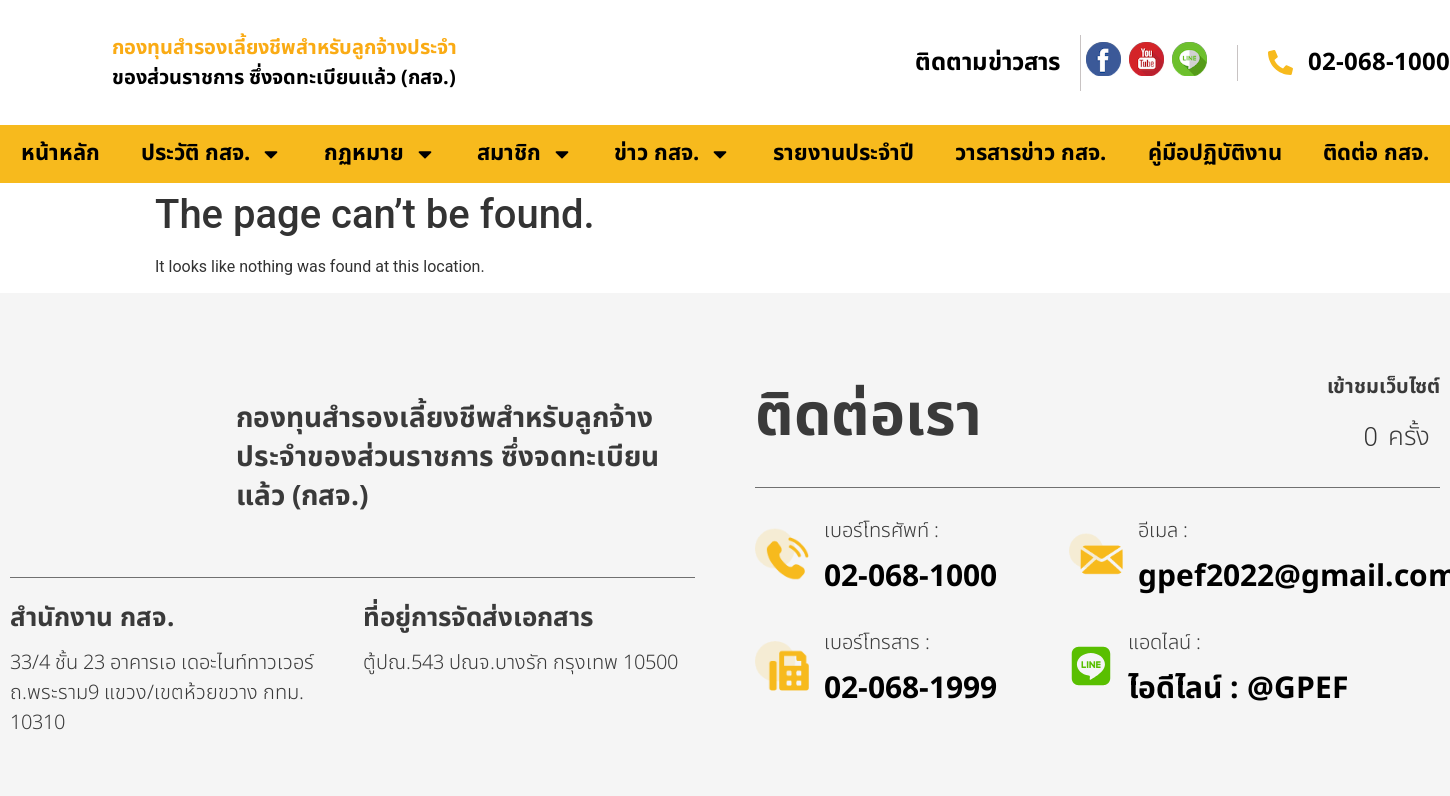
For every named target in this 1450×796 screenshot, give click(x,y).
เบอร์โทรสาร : (877, 643)
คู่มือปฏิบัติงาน (1215, 153)
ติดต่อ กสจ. (1376, 153)
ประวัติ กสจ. (211, 154)
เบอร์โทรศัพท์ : (881, 531)
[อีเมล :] (1096, 554)
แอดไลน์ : (1164, 643)
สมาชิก (525, 154)
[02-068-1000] (1280, 62)
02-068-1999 (910, 689)
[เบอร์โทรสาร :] (782, 666)
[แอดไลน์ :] (1091, 666)
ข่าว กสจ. (672, 154)
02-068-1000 (1379, 63)
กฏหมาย (380, 154)
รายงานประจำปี (843, 153)
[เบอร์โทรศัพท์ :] (782, 554)
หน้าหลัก (60, 153)
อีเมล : (1163, 531)
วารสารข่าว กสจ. (1030, 153)
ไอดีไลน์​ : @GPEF (1238, 689)
